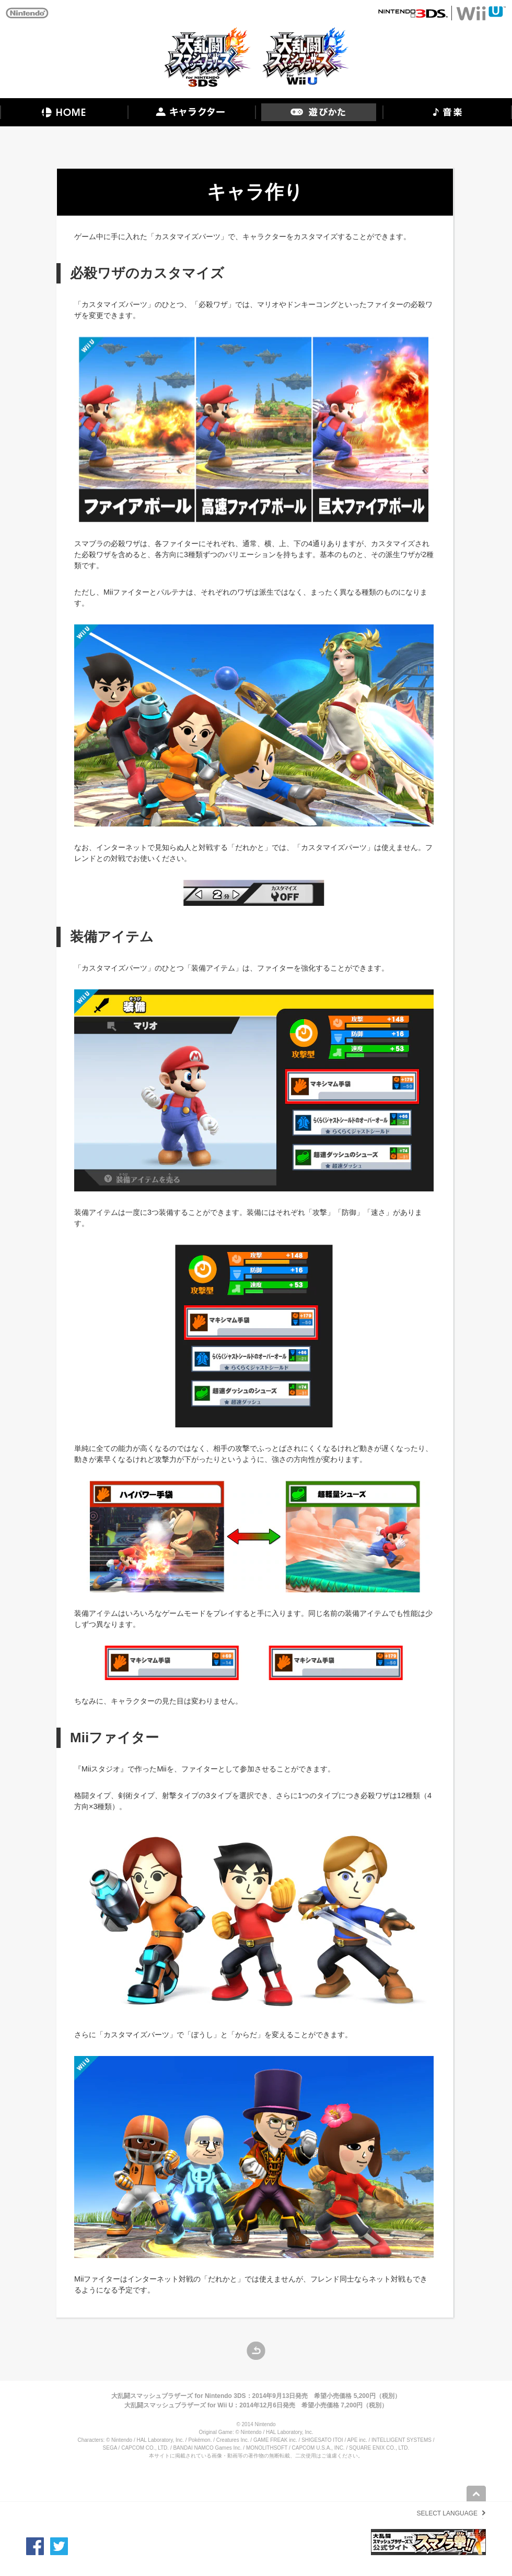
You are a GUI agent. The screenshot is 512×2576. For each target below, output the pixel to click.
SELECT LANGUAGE (447, 2513)
